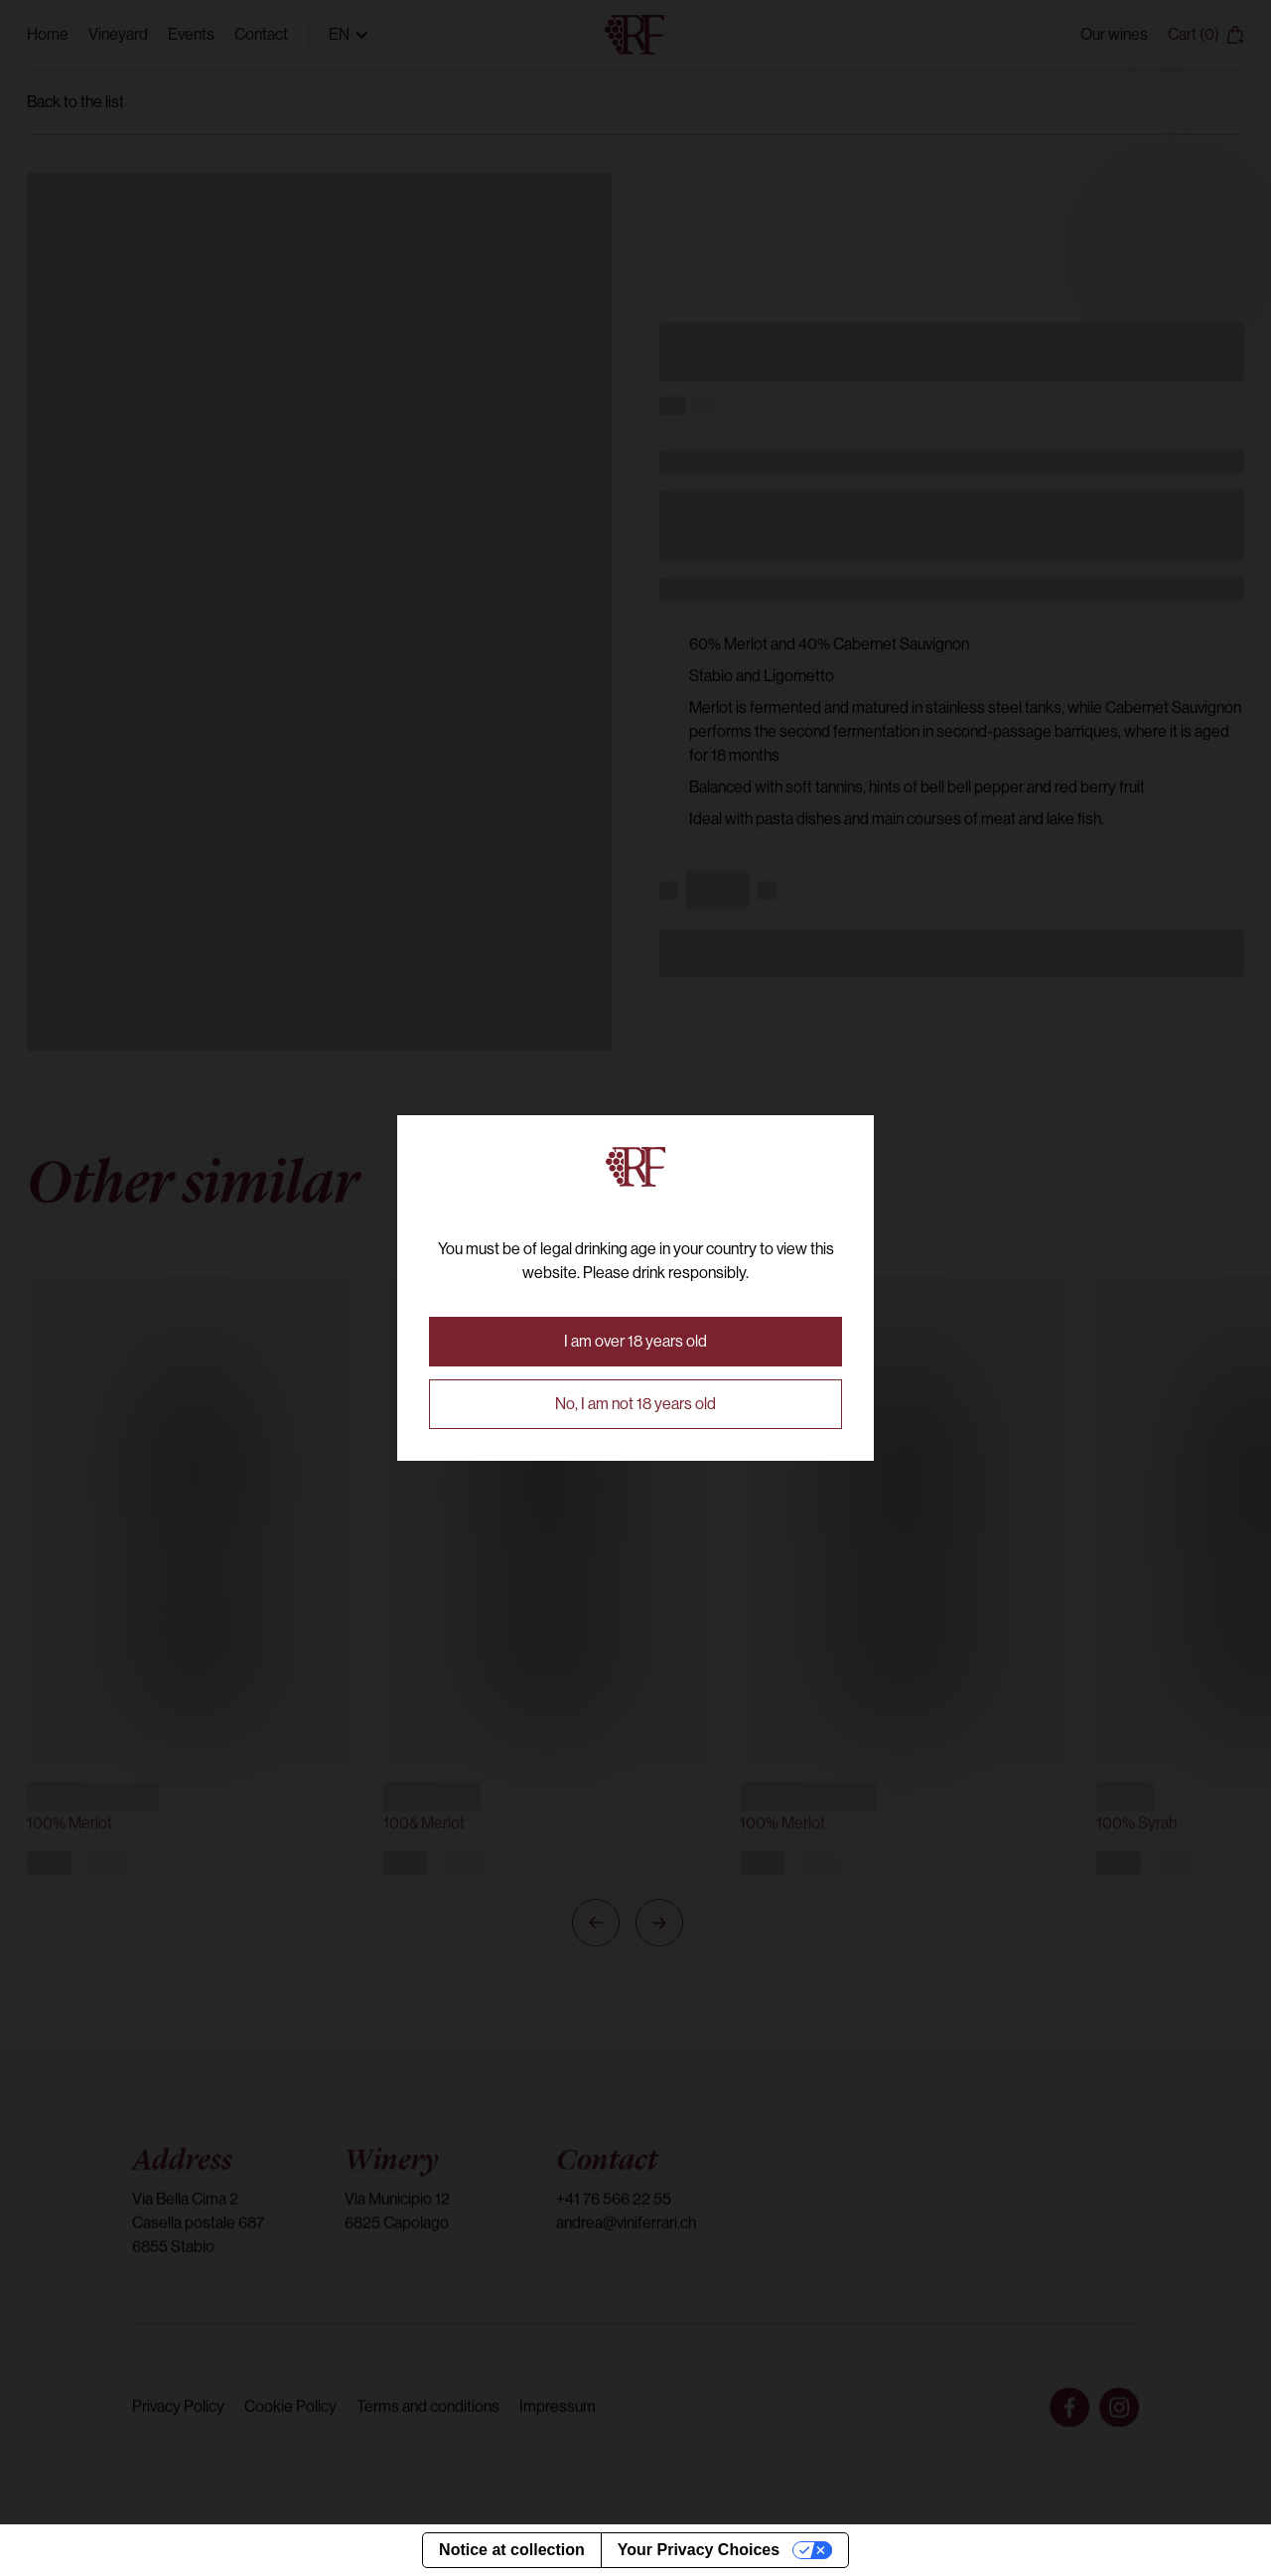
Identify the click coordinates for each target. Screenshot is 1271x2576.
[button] (635, 1341)
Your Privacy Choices (698, 2549)
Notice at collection (512, 2549)
